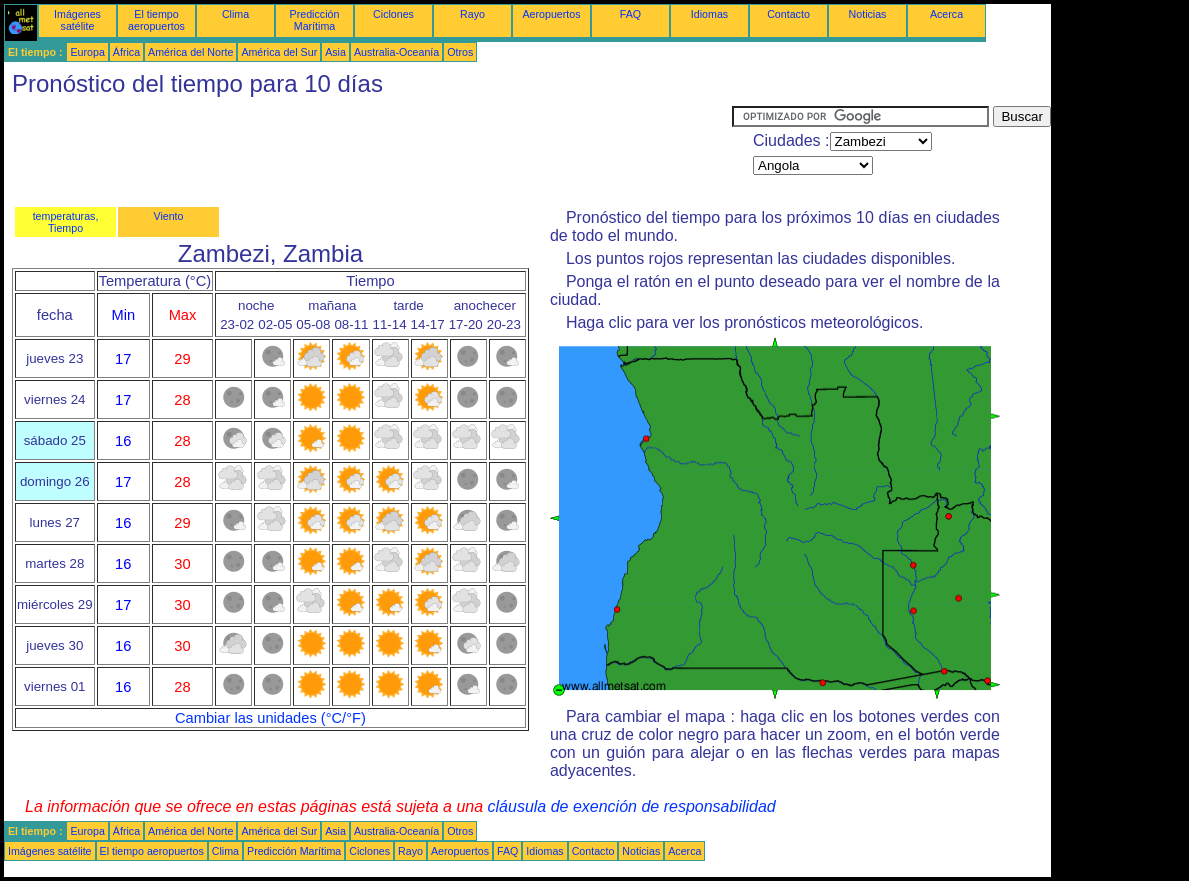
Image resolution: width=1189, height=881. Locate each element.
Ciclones (393, 14)
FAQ (630, 14)
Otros (460, 52)
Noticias (868, 14)
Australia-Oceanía (396, 52)
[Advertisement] (368, 151)
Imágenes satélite (77, 20)
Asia (335, 52)
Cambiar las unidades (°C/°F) (270, 718)
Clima (235, 14)
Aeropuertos (551, 14)
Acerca (946, 14)
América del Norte (190, 52)
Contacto (788, 14)
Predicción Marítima (315, 20)
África (126, 52)
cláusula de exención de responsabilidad (632, 806)
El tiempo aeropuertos (156, 20)
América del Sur (279, 52)
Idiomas (709, 14)
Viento (168, 216)
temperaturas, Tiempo (66, 222)
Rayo (472, 14)
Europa (87, 52)
